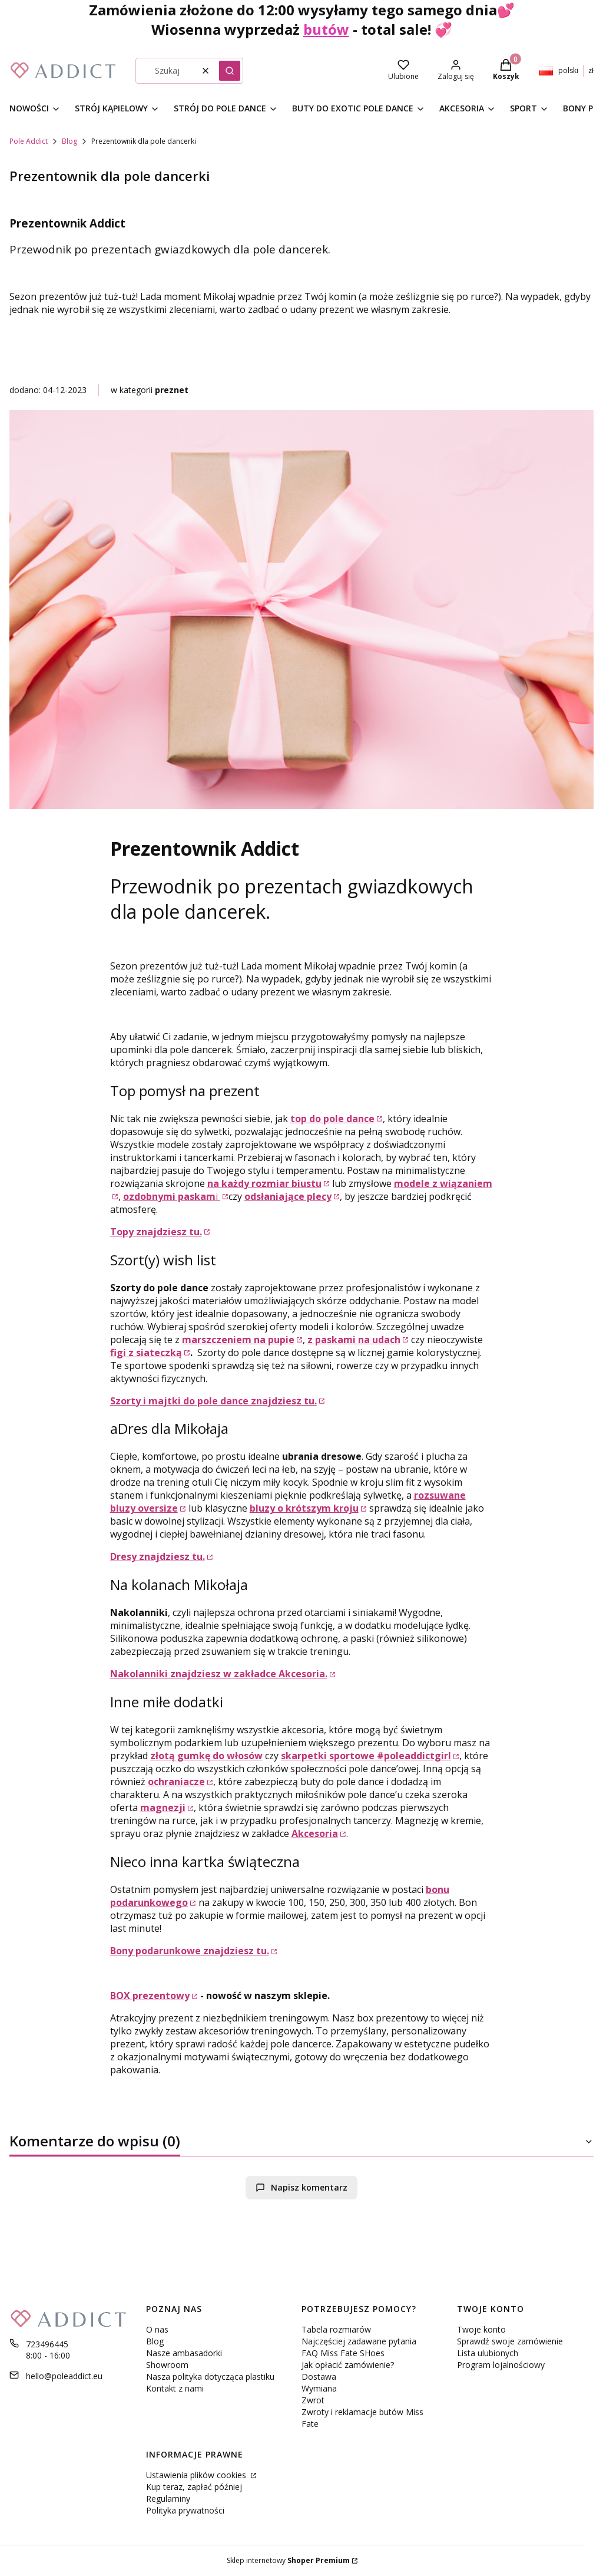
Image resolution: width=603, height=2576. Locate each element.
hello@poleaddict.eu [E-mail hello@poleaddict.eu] (64, 2376)
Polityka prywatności (185, 2510)
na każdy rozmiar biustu (264, 1183)
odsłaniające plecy (288, 1196)
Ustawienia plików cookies (197, 2475)
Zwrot (313, 2400)
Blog (69, 141)
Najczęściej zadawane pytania (359, 2341)
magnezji (162, 1807)
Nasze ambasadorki (184, 2353)
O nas (157, 2329)
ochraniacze (176, 1781)
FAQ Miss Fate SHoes (343, 2353)
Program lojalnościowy (501, 2364)
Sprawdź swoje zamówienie (510, 2341)
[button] (229, 71)
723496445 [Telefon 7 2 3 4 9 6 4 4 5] (47, 2344)
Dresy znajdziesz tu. (157, 1556)
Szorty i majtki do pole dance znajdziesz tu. (213, 1400)
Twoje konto (481, 2329)
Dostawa (319, 2376)
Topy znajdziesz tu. (156, 1231)
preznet (171, 389)
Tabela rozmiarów (336, 2329)
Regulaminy (168, 2498)
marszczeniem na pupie (238, 1339)
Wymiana (319, 2388)
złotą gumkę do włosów (206, 1755)
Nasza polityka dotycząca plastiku (210, 2376)
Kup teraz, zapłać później (194, 2486)
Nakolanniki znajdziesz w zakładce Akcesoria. (218, 1673)
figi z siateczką (146, 1352)
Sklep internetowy (288, 2560)
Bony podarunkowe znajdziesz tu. (189, 1950)
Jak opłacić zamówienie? (348, 2364)
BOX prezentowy (150, 1995)
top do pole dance (332, 1118)
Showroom (167, 2364)
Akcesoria (314, 1833)
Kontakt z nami (175, 2388)
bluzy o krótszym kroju (304, 1508)
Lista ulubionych (487, 2353)
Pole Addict (28, 141)
